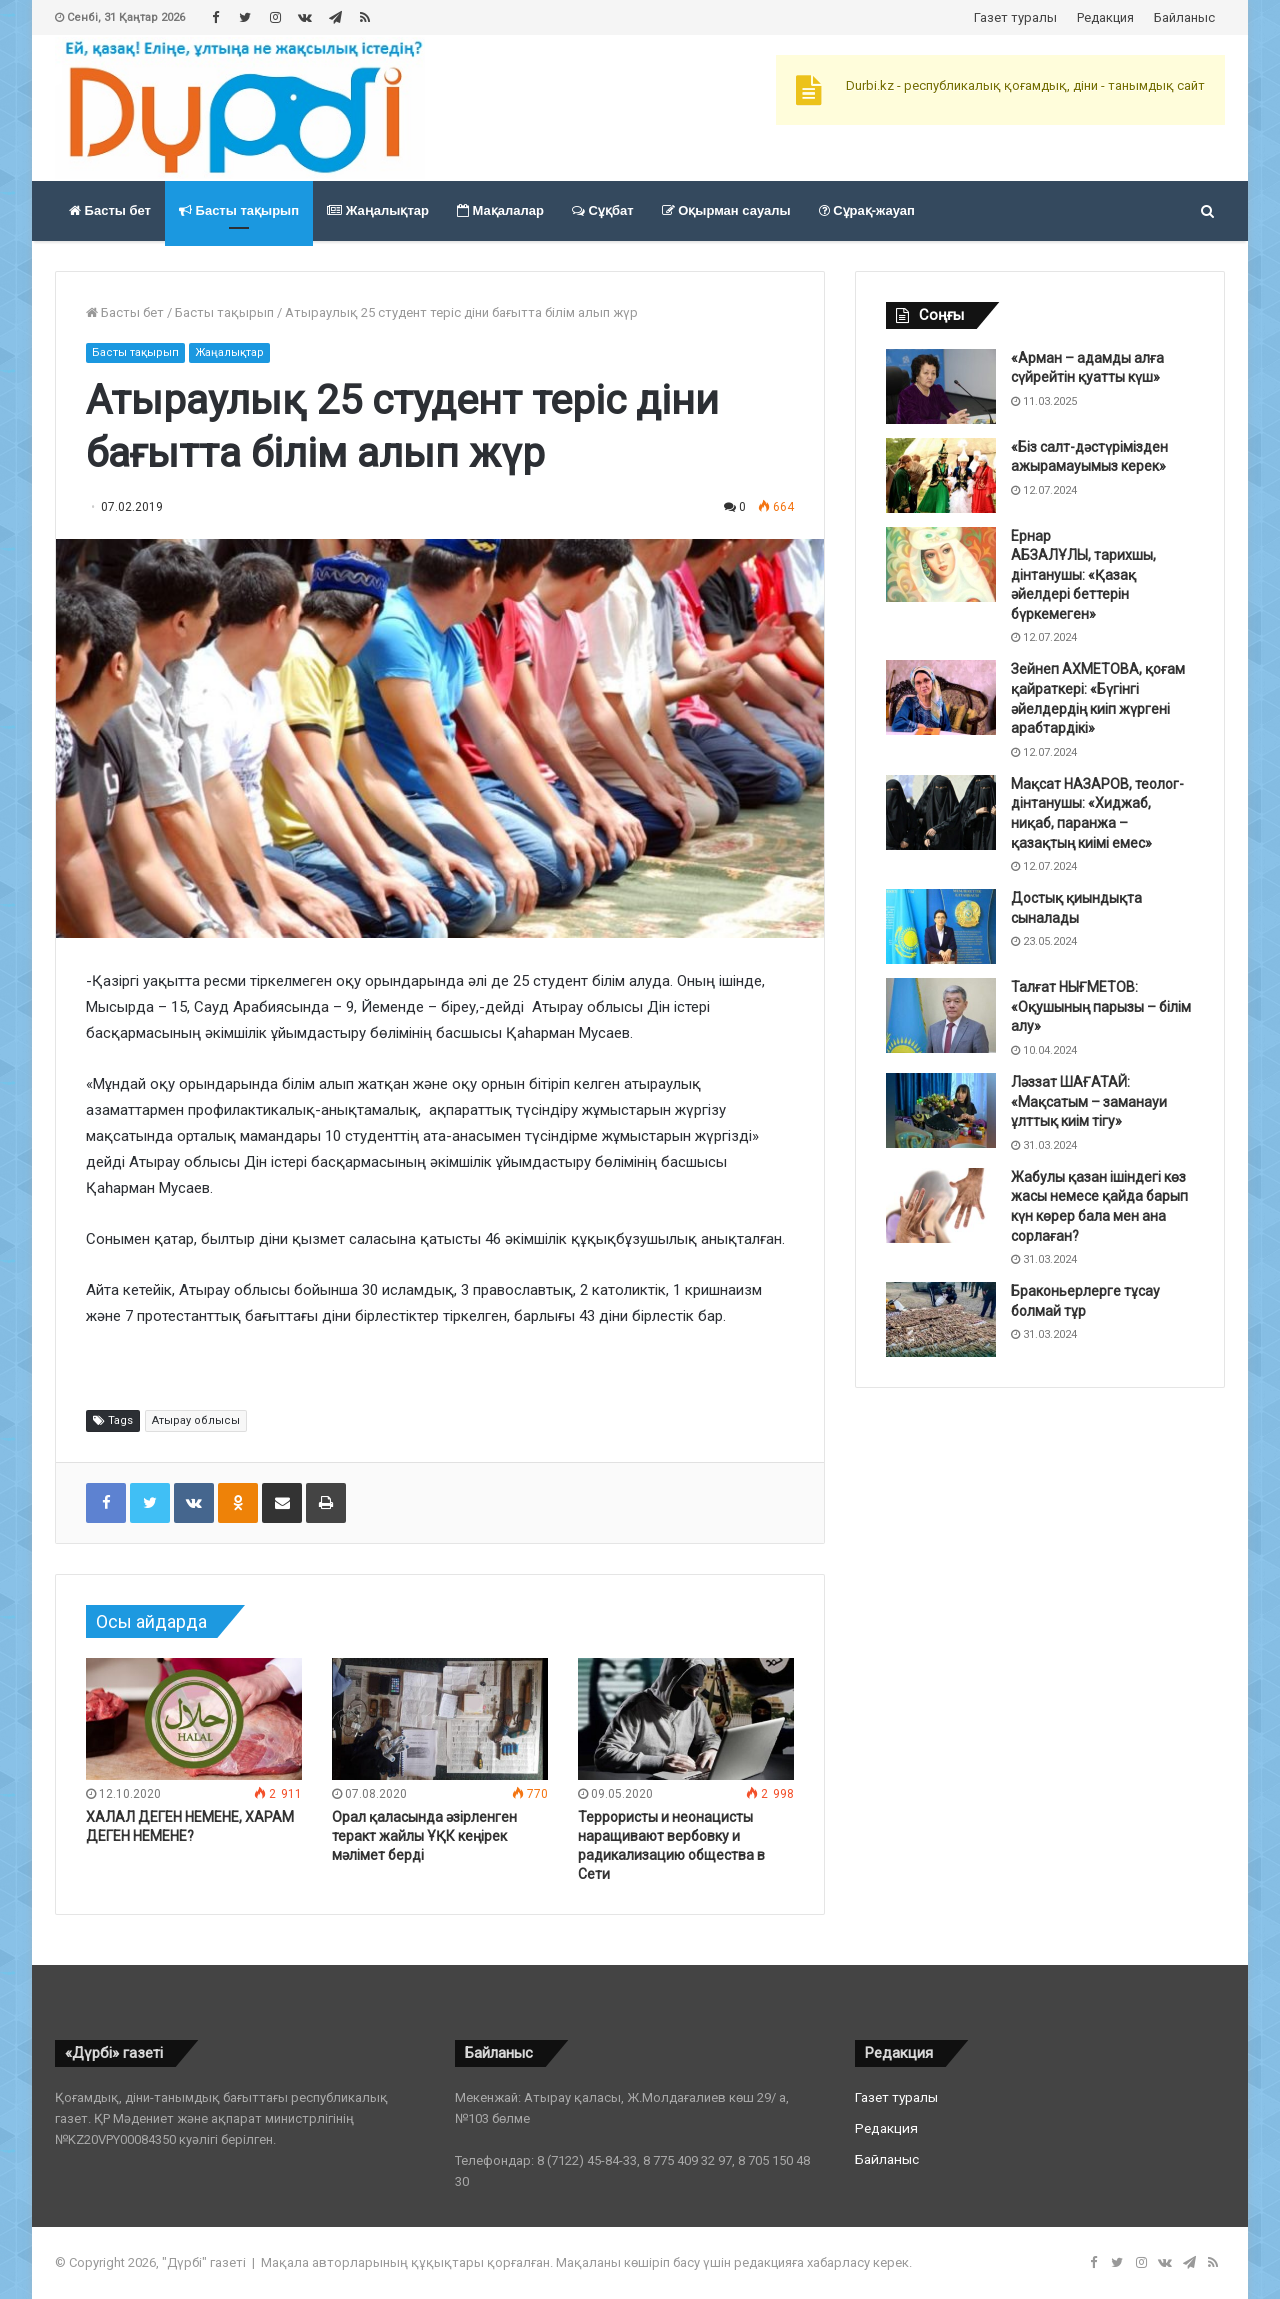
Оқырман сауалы (726, 210)
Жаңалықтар (378, 210)
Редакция (1105, 17)
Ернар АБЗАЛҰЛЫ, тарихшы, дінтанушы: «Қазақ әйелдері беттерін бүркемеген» (1083, 575)
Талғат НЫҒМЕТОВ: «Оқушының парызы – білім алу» (1101, 1006)
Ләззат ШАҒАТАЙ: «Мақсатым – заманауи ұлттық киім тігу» (1089, 1101)
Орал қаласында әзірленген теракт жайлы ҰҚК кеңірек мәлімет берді (424, 1836)
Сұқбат (603, 210)
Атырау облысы (196, 1420)
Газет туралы (1015, 17)
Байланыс (1184, 17)
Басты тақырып (239, 210)
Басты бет (110, 210)
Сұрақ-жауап (867, 210)
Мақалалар (500, 210)
